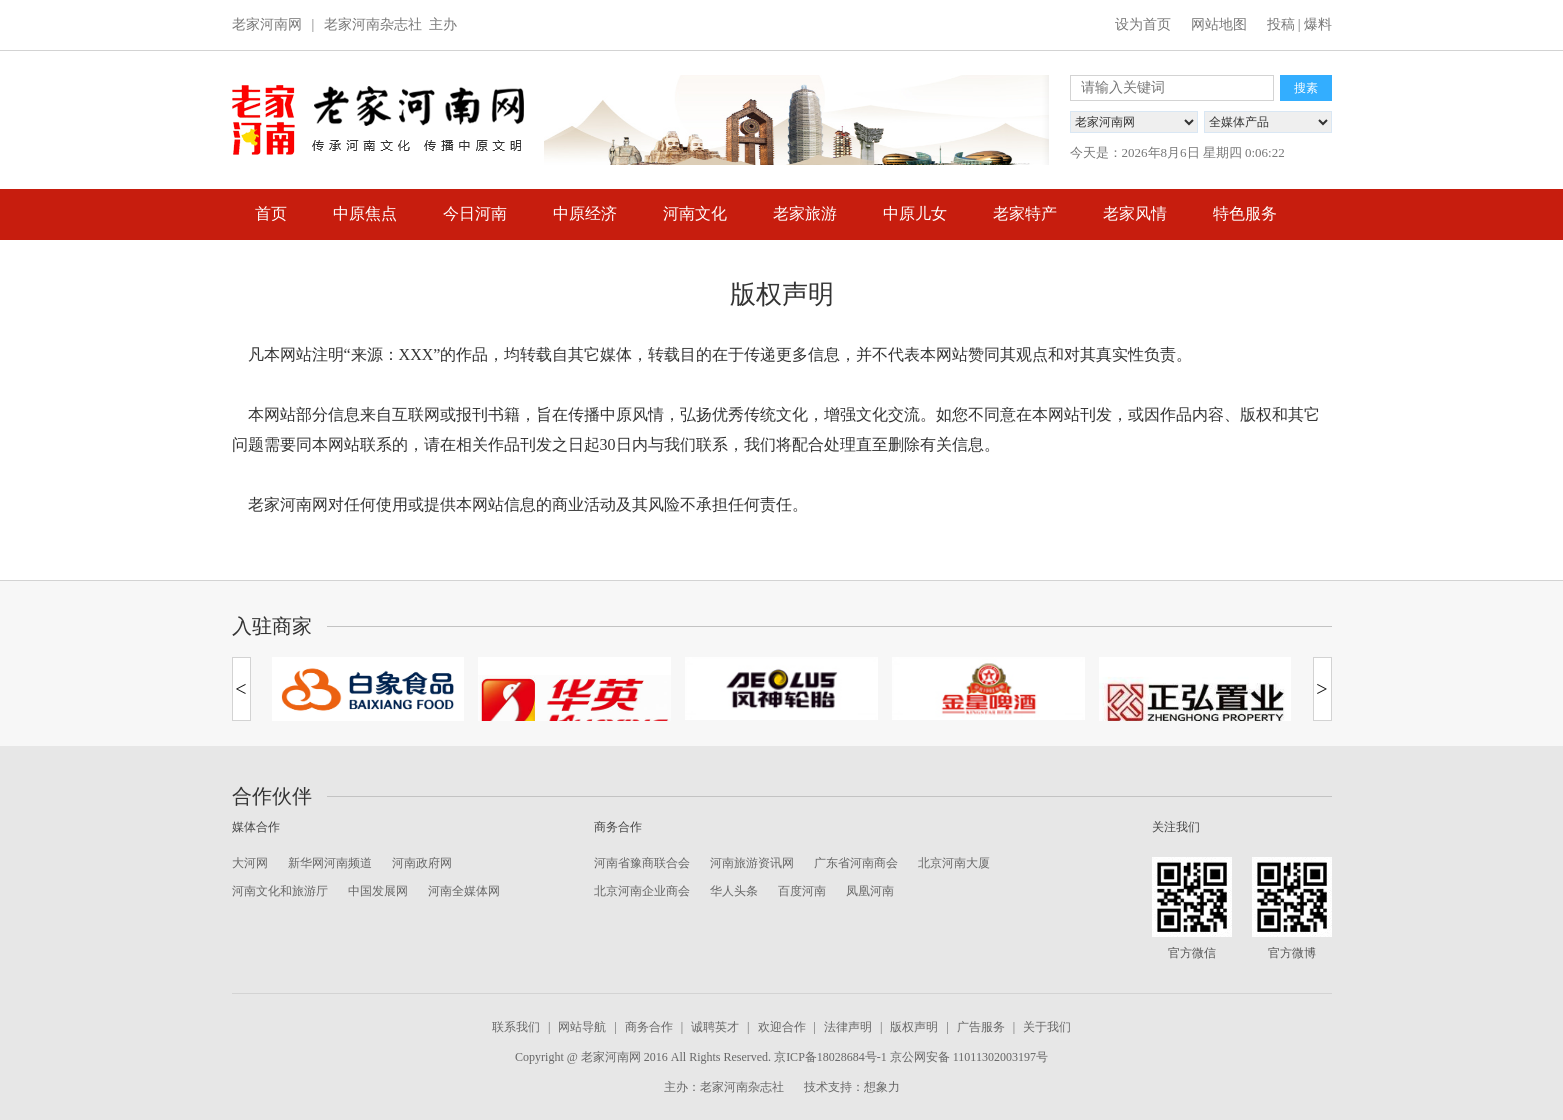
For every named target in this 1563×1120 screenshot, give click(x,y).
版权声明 (914, 1027)
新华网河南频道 (330, 863)
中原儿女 (915, 213)
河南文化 (695, 213)
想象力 (882, 1087)
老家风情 (1135, 213)
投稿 (1281, 24)
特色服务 (1245, 213)
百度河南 (802, 891)
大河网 (250, 863)
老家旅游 (805, 213)
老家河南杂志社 (373, 24)
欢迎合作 (782, 1027)
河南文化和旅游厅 (280, 891)
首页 (271, 213)
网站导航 (582, 1027)
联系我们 (516, 1027)
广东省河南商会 (856, 863)
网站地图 (1219, 24)
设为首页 (1143, 24)
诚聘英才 (715, 1027)
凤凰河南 (870, 891)
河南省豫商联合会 (642, 863)
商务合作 (649, 1027)
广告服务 (981, 1027)
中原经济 (585, 213)
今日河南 (475, 213)
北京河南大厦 (954, 863)
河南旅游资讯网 (752, 863)
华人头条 (734, 891)
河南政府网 (422, 863)
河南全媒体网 (464, 891)
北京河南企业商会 (642, 891)
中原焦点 (365, 213)
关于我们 (1047, 1027)
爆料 (1318, 24)
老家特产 (1025, 213)
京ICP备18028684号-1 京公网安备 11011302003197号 (911, 1057)
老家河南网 (267, 24)
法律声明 (848, 1027)
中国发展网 (378, 891)
